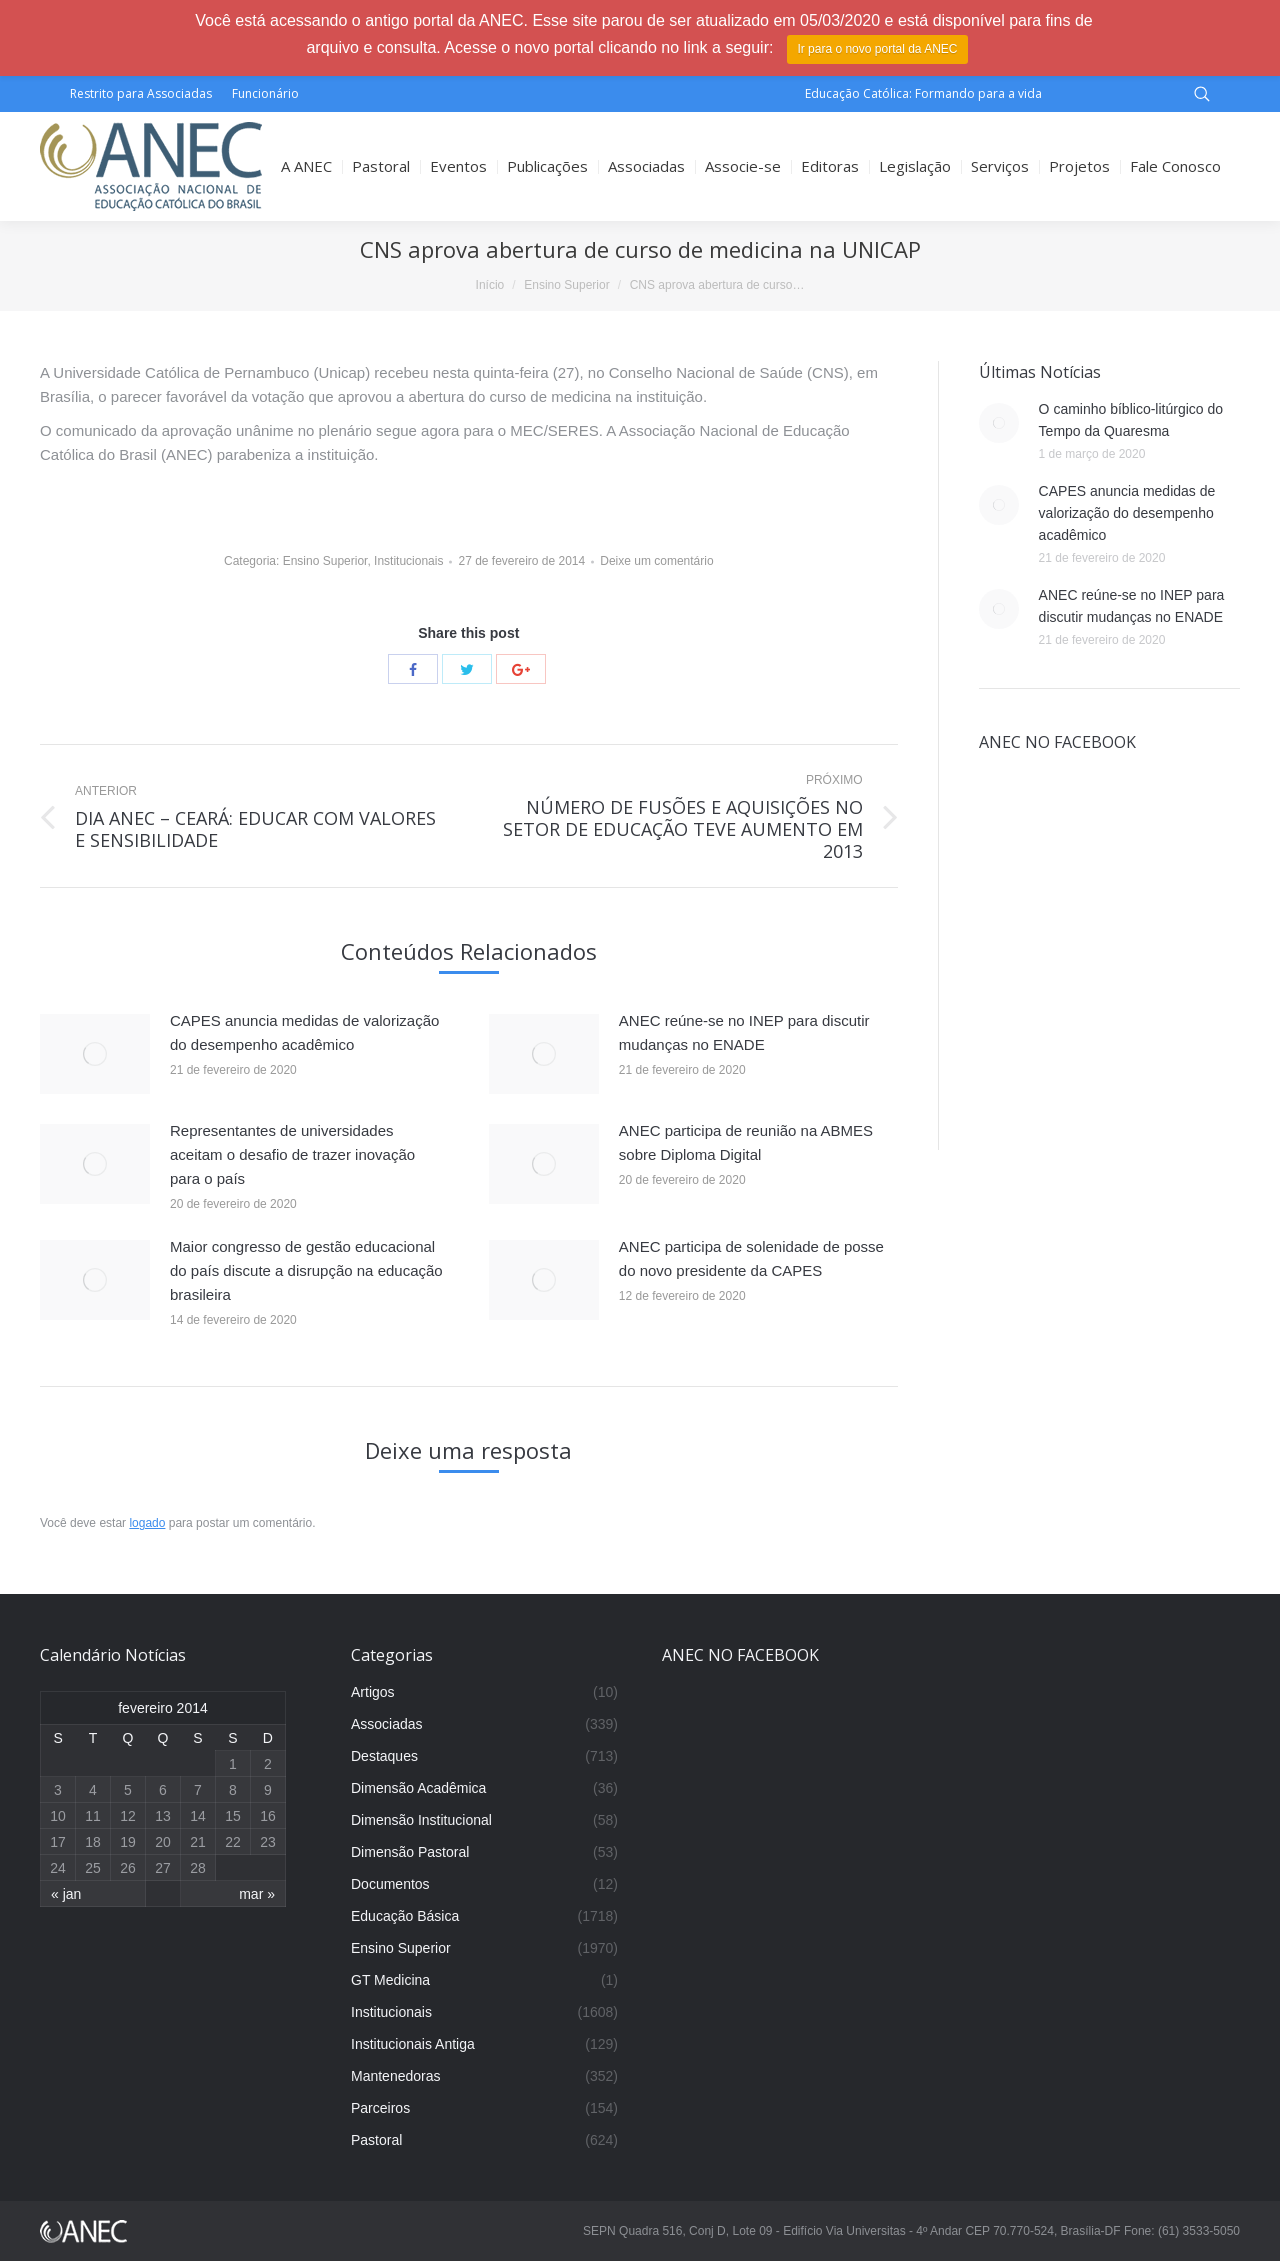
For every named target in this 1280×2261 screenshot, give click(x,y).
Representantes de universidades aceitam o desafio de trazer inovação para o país (292, 1154)
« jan (66, 1894)
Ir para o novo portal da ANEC (877, 49)
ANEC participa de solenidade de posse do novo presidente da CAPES (751, 1258)
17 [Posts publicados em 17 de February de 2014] (58, 1842)
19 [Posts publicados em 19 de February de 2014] (128, 1842)
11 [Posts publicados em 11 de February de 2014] (93, 1816)
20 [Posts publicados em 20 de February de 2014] (163, 1842)
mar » (257, 1894)
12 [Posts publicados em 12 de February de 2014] (128, 1816)
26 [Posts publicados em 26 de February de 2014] (128, 1868)
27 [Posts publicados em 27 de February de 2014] (163, 1868)
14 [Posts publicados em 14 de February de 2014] (198, 1816)
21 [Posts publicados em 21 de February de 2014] (198, 1842)
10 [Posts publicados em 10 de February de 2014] (58, 1816)
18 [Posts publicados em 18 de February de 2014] (93, 1842)
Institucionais (408, 561)
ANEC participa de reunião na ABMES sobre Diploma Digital (746, 1142)
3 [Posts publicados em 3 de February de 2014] (58, 1790)
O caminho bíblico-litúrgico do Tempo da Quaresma (1131, 420)
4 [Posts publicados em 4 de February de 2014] (93, 1790)
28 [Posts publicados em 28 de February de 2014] (198, 1868)
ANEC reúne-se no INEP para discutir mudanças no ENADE (744, 1032)
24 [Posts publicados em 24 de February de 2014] (58, 1868)
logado (147, 1523)
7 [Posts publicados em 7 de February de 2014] (198, 1790)
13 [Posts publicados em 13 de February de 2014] (163, 1816)
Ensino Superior (566, 285)
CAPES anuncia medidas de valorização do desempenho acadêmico (304, 1032)
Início (490, 285)
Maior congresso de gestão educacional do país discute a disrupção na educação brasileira (306, 1270)
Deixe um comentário (656, 561)
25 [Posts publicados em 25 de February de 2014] (93, 1868)
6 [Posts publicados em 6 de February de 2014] (163, 1790)
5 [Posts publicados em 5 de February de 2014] (128, 1790)
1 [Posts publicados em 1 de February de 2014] (233, 1764)
